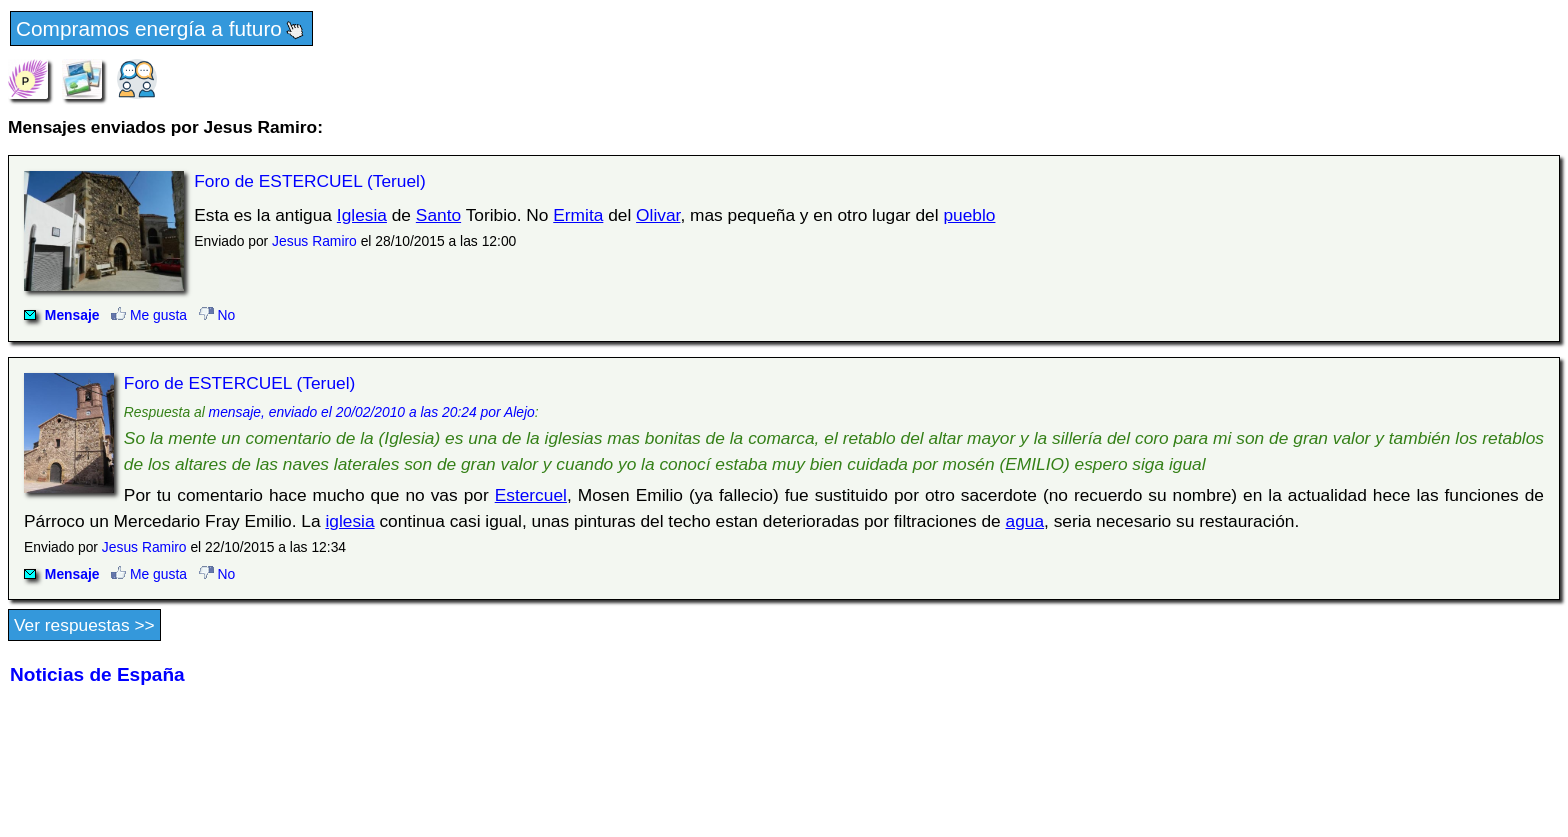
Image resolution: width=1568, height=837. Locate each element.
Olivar (658, 215)
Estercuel (531, 495)
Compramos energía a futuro (161, 30)
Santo (438, 215)
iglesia (349, 521)
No (217, 315)
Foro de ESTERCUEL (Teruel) (309, 181)
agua (1025, 521)
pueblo (969, 215)
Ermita (578, 215)
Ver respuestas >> (84, 625)
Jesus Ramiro (314, 241)
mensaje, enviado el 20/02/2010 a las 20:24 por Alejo (372, 412)
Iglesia (362, 215)
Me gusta (149, 315)
